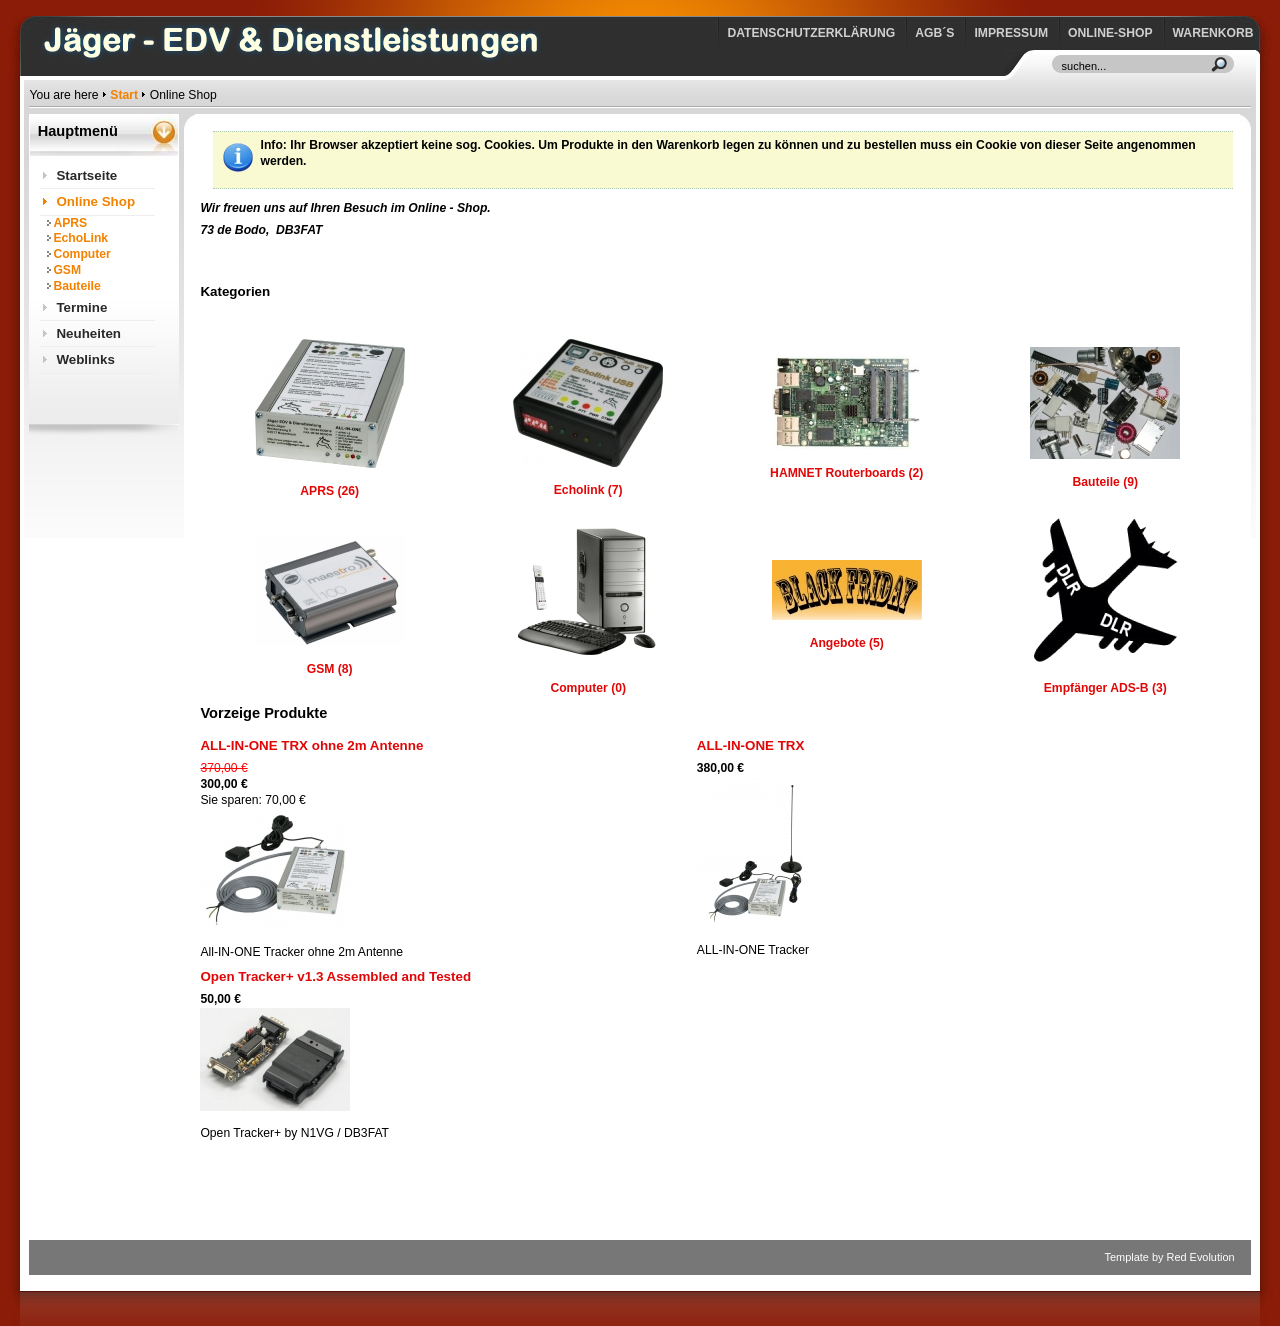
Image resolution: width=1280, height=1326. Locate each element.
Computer (81, 254)
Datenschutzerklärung (811, 33)
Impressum (1011, 33)
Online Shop (95, 201)
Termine (81, 307)
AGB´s (934, 33)
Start (124, 95)
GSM (67, 270)
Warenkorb (1213, 33)
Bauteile (76, 286)
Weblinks (85, 359)
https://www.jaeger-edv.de (33, 5)
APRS (70, 223)
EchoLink (80, 238)
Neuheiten (88, 333)
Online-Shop (1110, 33)
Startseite (86, 175)
